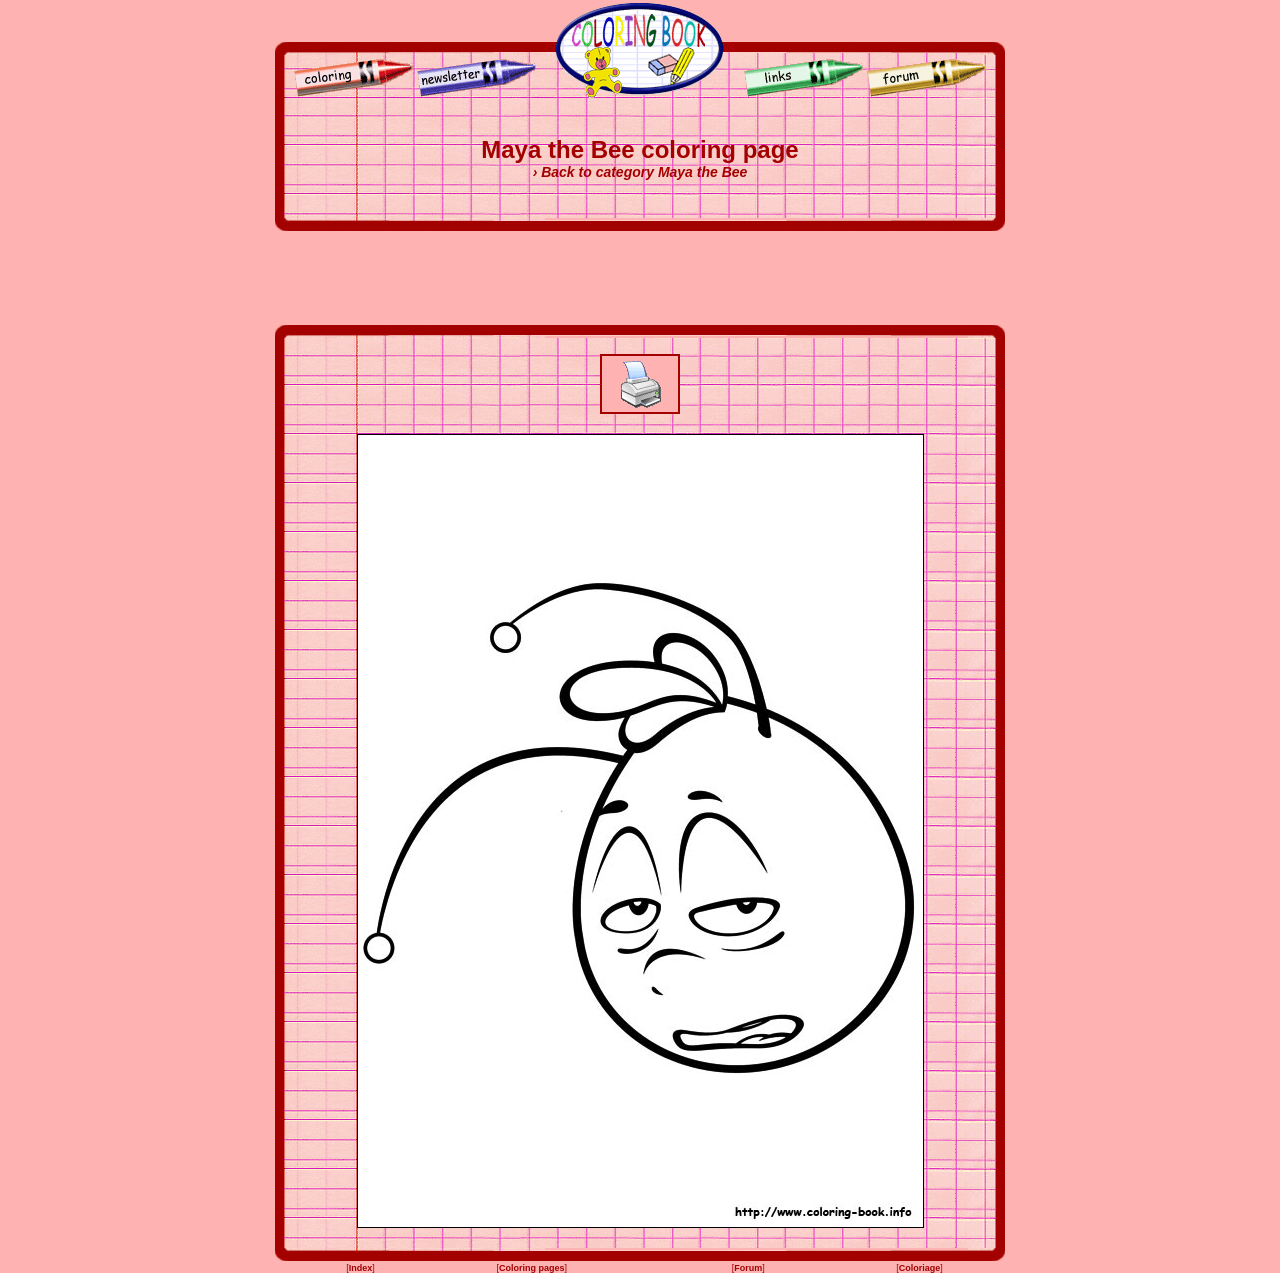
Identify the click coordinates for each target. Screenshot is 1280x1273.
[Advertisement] (640, 278)
